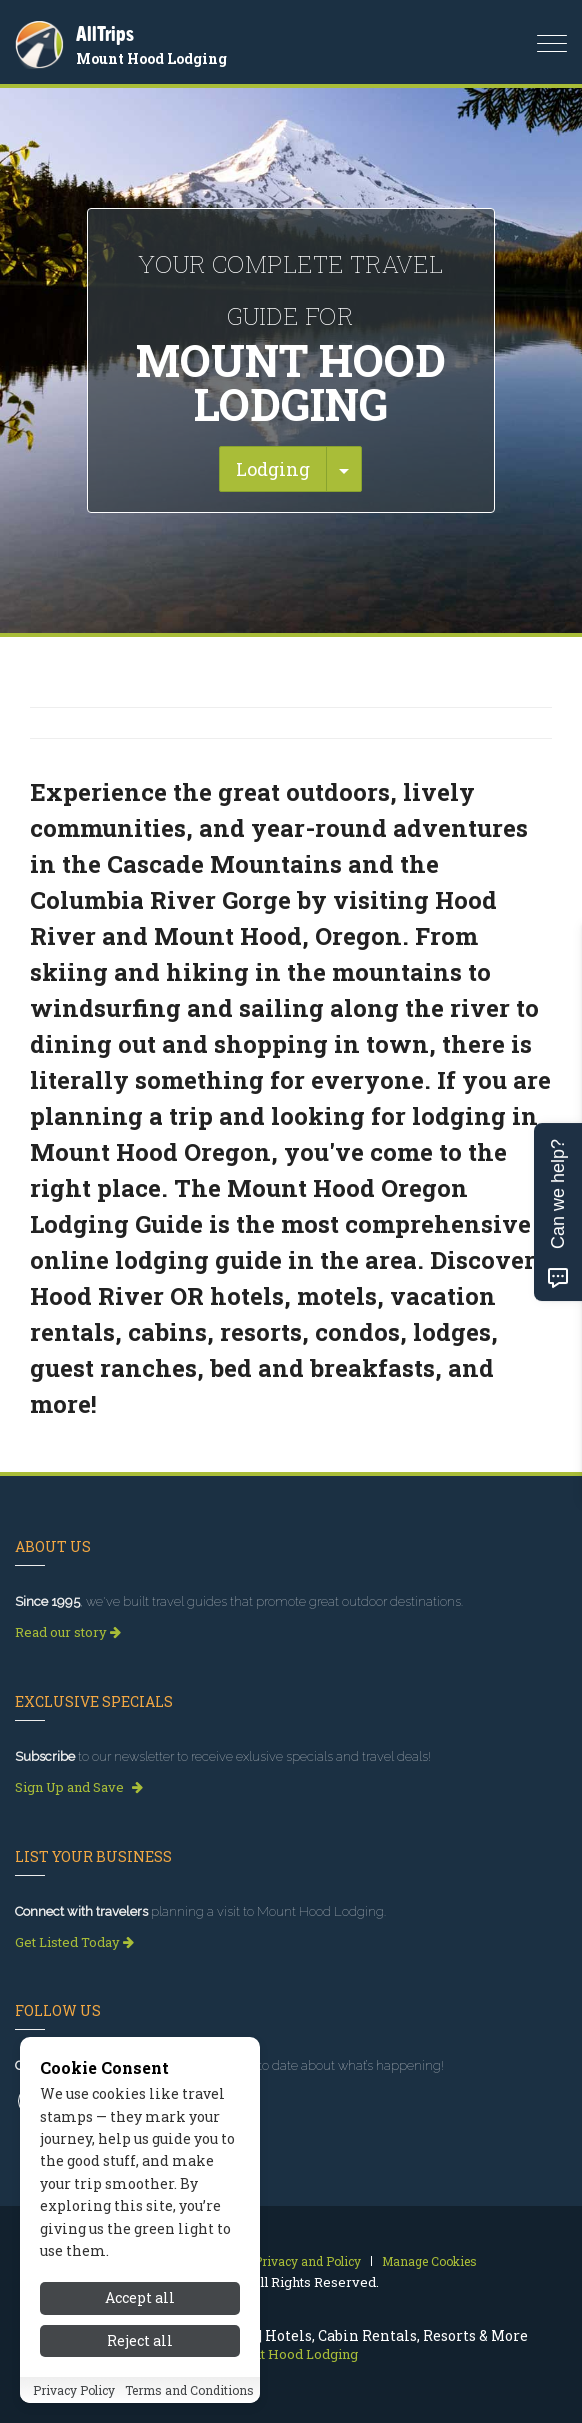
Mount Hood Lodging (151, 58)
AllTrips (105, 33)
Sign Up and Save (79, 1787)
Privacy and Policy (307, 2261)
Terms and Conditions (189, 2390)
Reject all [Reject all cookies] (140, 2340)
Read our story (68, 1632)
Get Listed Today (74, 1942)
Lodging (273, 469)
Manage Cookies (429, 2261)
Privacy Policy (74, 2390)
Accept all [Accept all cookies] (140, 2297)
